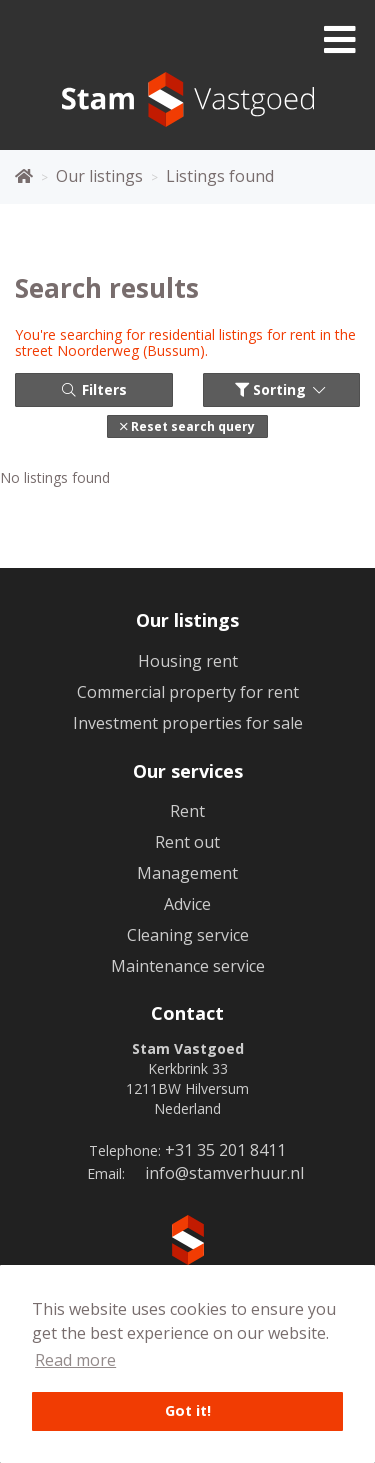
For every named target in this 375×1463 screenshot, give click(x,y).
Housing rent (188, 661)
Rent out (187, 842)
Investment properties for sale (188, 723)
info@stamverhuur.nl (224, 1173)
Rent (187, 811)
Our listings (187, 620)
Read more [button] (75, 1360)
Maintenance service (188, 966)
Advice (187, 904)
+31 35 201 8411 (225, 1150)
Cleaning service (188, 935)
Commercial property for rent (188, 692)
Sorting (281, 389)
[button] (187, 426)
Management (187, 873)
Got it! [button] (188, 1410)
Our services (188, 771)
